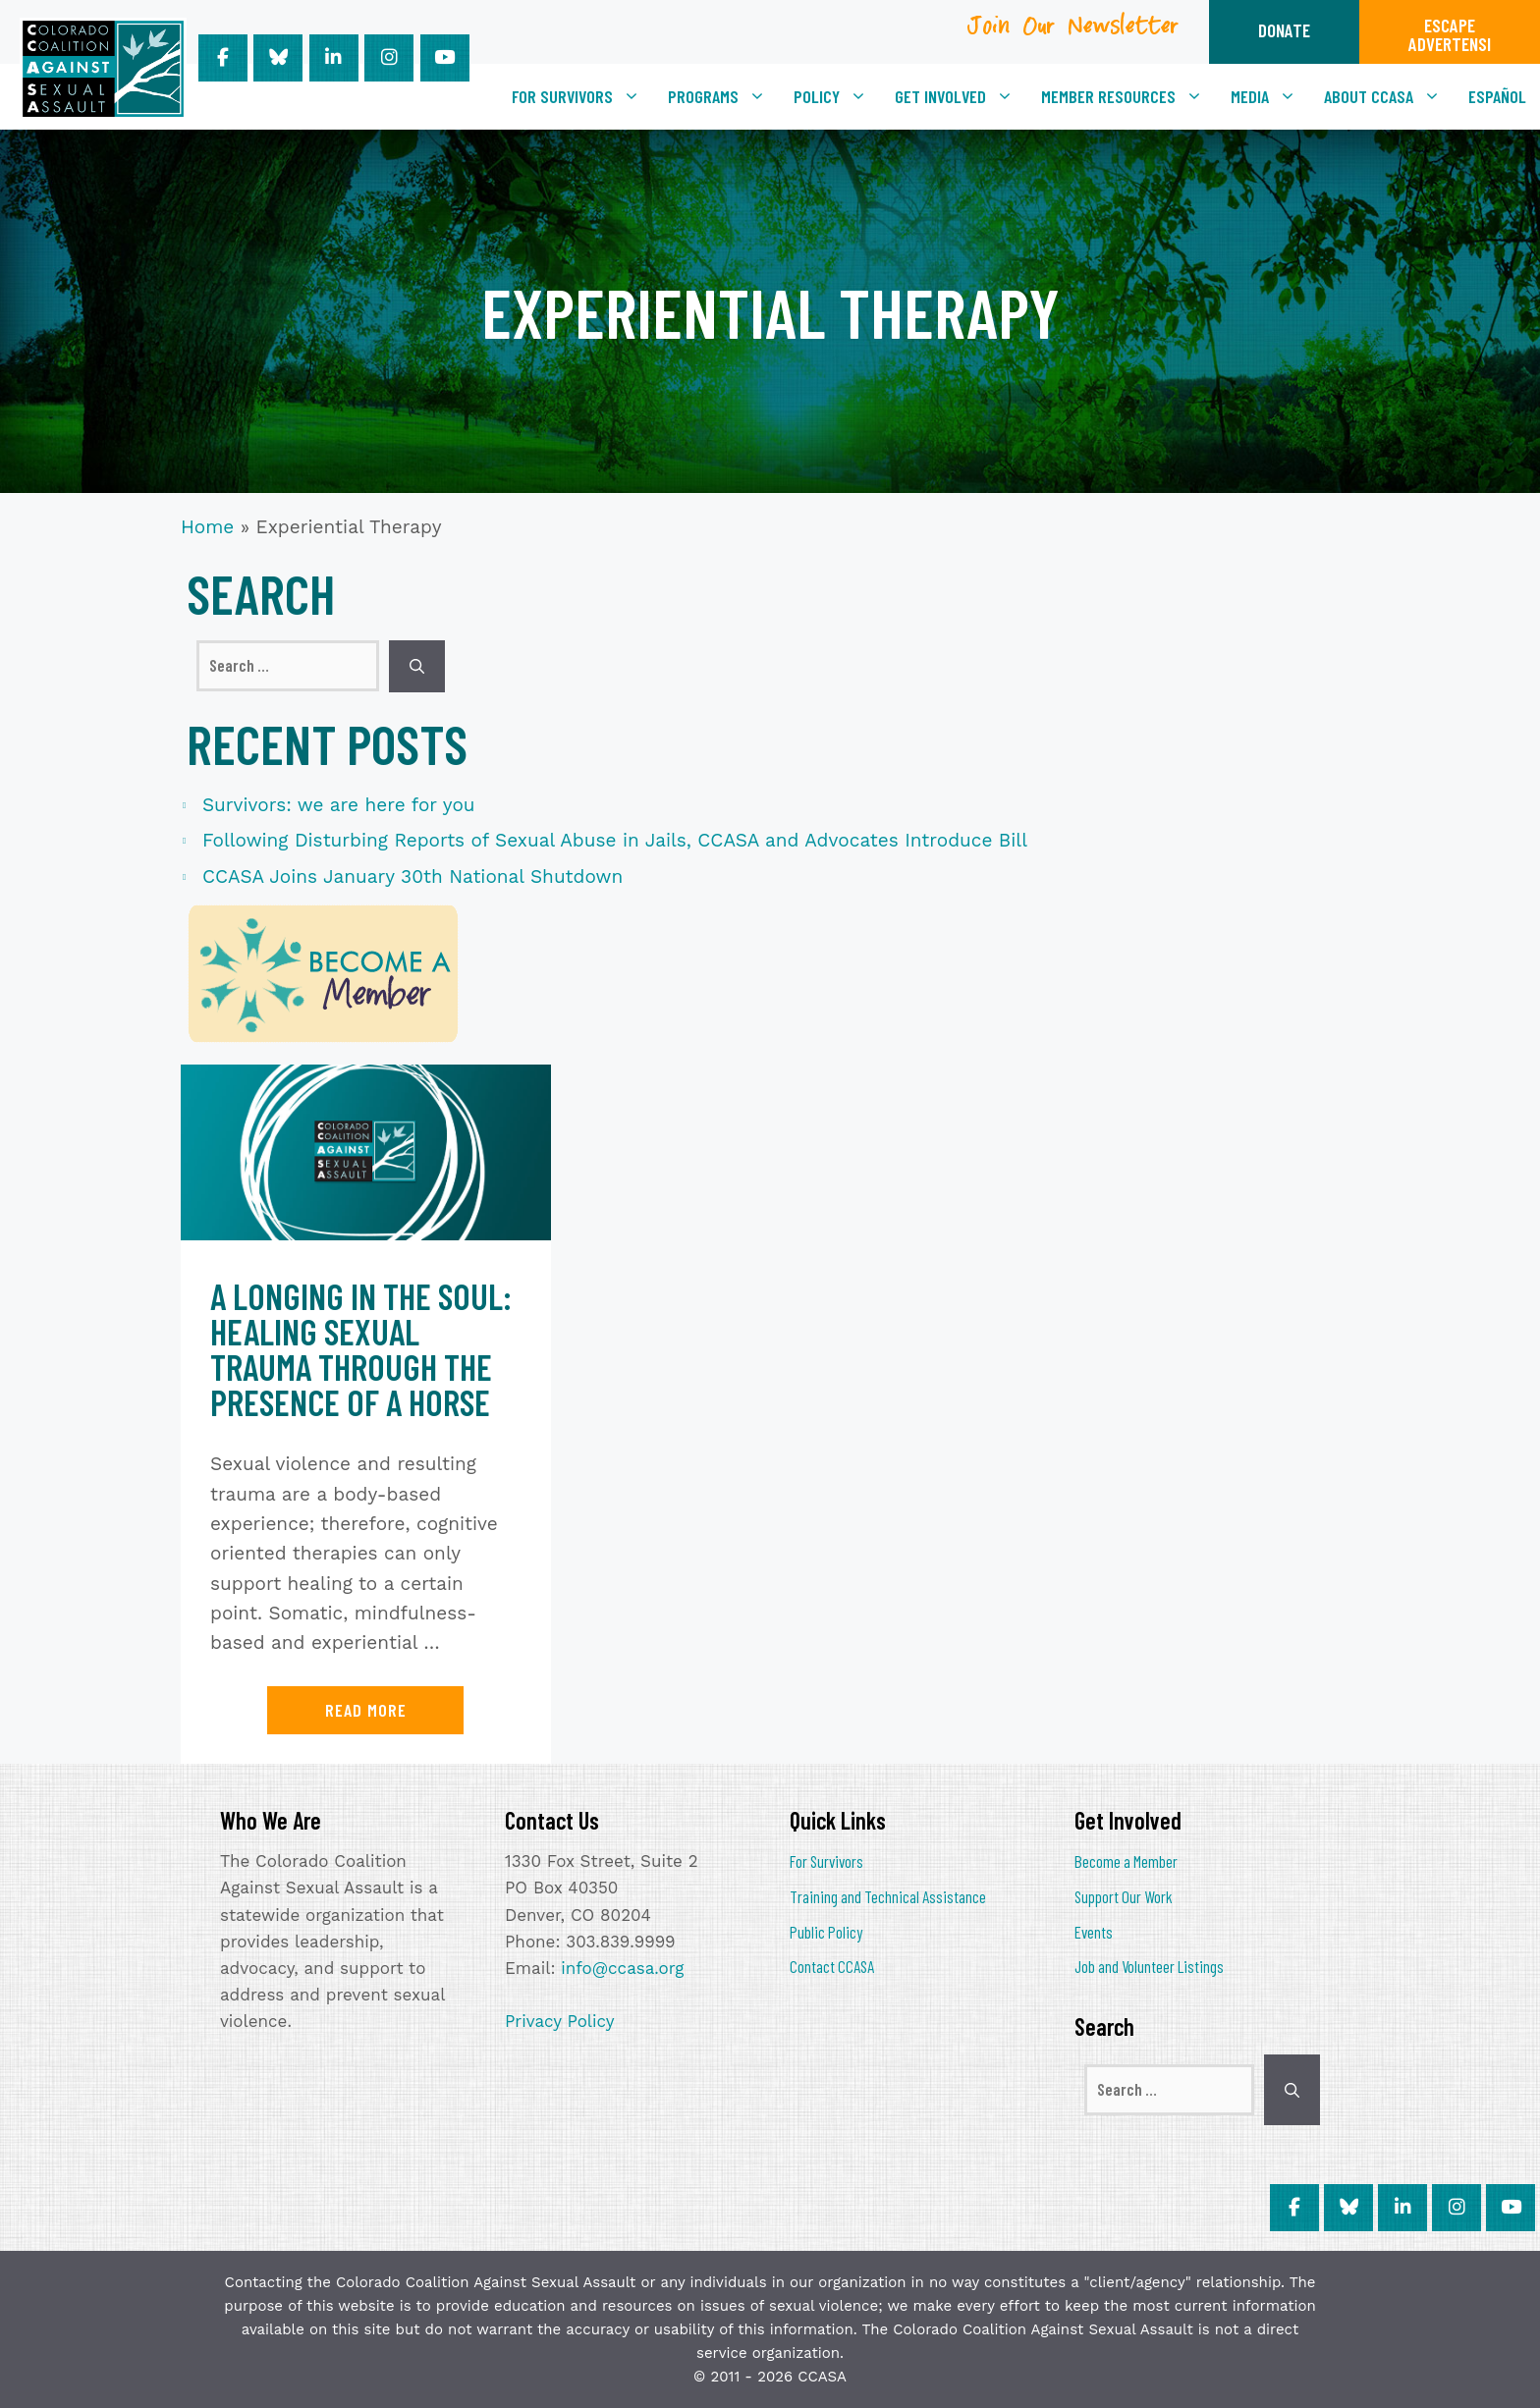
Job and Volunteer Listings (1149, 1966)
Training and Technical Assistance (888, 1896)
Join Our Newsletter (1073, 33)
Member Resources (1129, 96)
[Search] (417, 666)
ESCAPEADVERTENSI (1449, 34)
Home (207, 527)
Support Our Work (1123, 1896)
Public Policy (826, 1932)
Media (1270, 96)
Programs (724, 96)
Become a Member (1126, 1861)
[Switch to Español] (1497, 96)
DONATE (1284, 30)
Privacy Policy (560, 2021)
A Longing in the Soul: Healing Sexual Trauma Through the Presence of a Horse (361, 1349)
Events (1093, 1932)
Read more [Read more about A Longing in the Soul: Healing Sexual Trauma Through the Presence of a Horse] (366, 1710)
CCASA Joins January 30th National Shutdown (412, 876)
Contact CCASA (832, 1966)
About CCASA (1389, 96)
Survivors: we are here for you (338, 805)
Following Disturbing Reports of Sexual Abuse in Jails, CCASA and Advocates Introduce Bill (614, 840)
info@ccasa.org (622, 1968)
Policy (837, 96)
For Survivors (583, 96)
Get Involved (961, 96)
